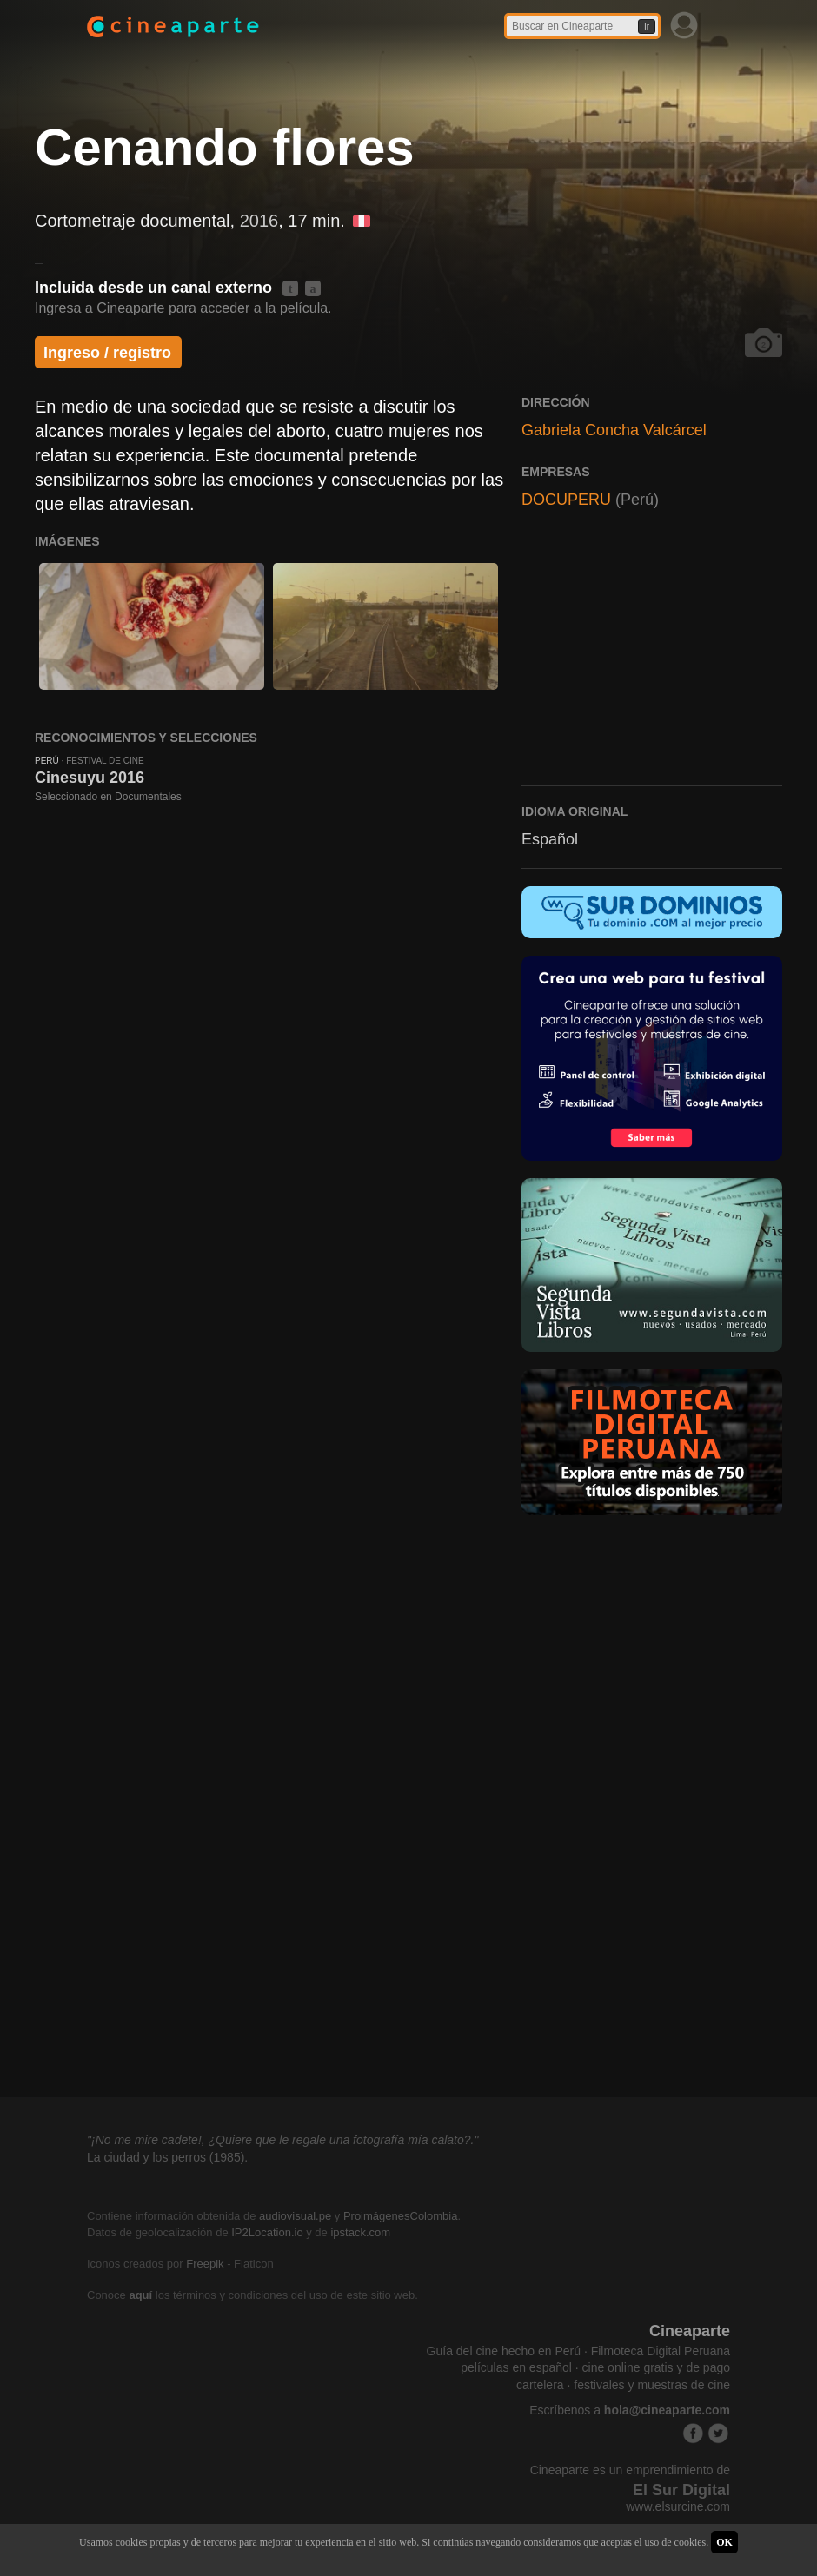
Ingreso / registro (107, 352)
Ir (646, 26)
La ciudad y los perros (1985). (167, 2157)
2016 (259, 220)
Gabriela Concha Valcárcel (614, 430)
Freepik (204, 2263)
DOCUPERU (566, 499)
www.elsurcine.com (678, 2506)
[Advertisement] (651, 659)
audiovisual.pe (295, 2215)
